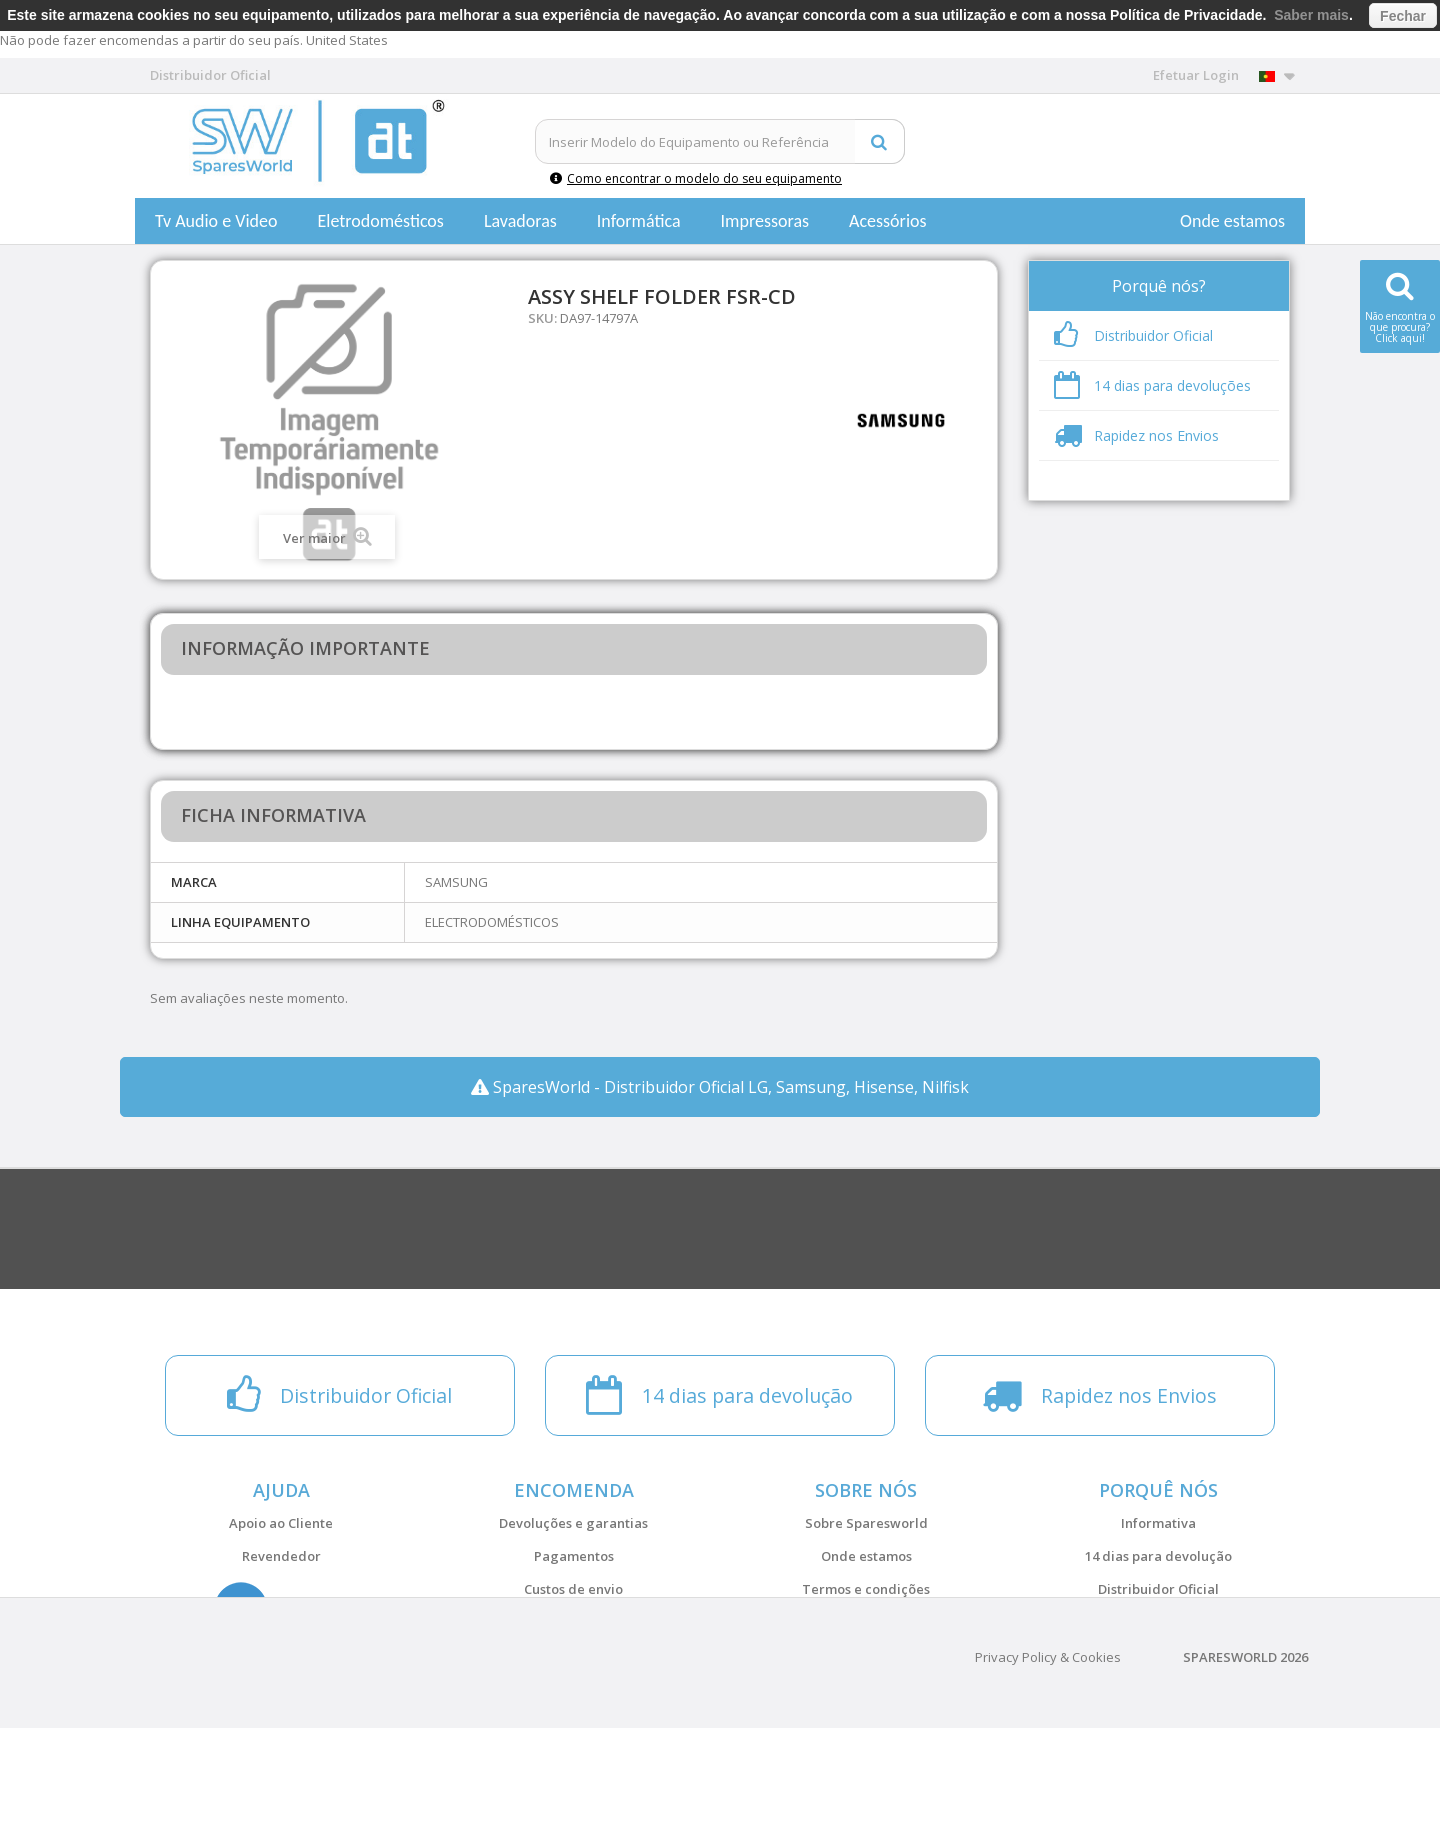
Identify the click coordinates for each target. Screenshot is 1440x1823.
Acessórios (888, 221)
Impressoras (765, 221)
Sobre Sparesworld (866, 1523)
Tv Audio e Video (216, 221)
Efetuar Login (1196, 75)
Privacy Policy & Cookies (1048, 1752)
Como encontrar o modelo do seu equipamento (696, 178)
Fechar (1403, 16)
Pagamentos (574, 1556)
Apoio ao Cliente (281, 1523)
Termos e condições (866, 1589)
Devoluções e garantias (573, 1523)
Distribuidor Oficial (1158, 1589)
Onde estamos (1232, 221)
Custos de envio (573, 1589)
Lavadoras (520, 221)
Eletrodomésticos (380, 221)
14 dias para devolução (1158, 1556)
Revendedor (281, 1556)
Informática (639, 221)
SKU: (542, 318)
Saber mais (1311, 15)
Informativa (1158, 1523)
